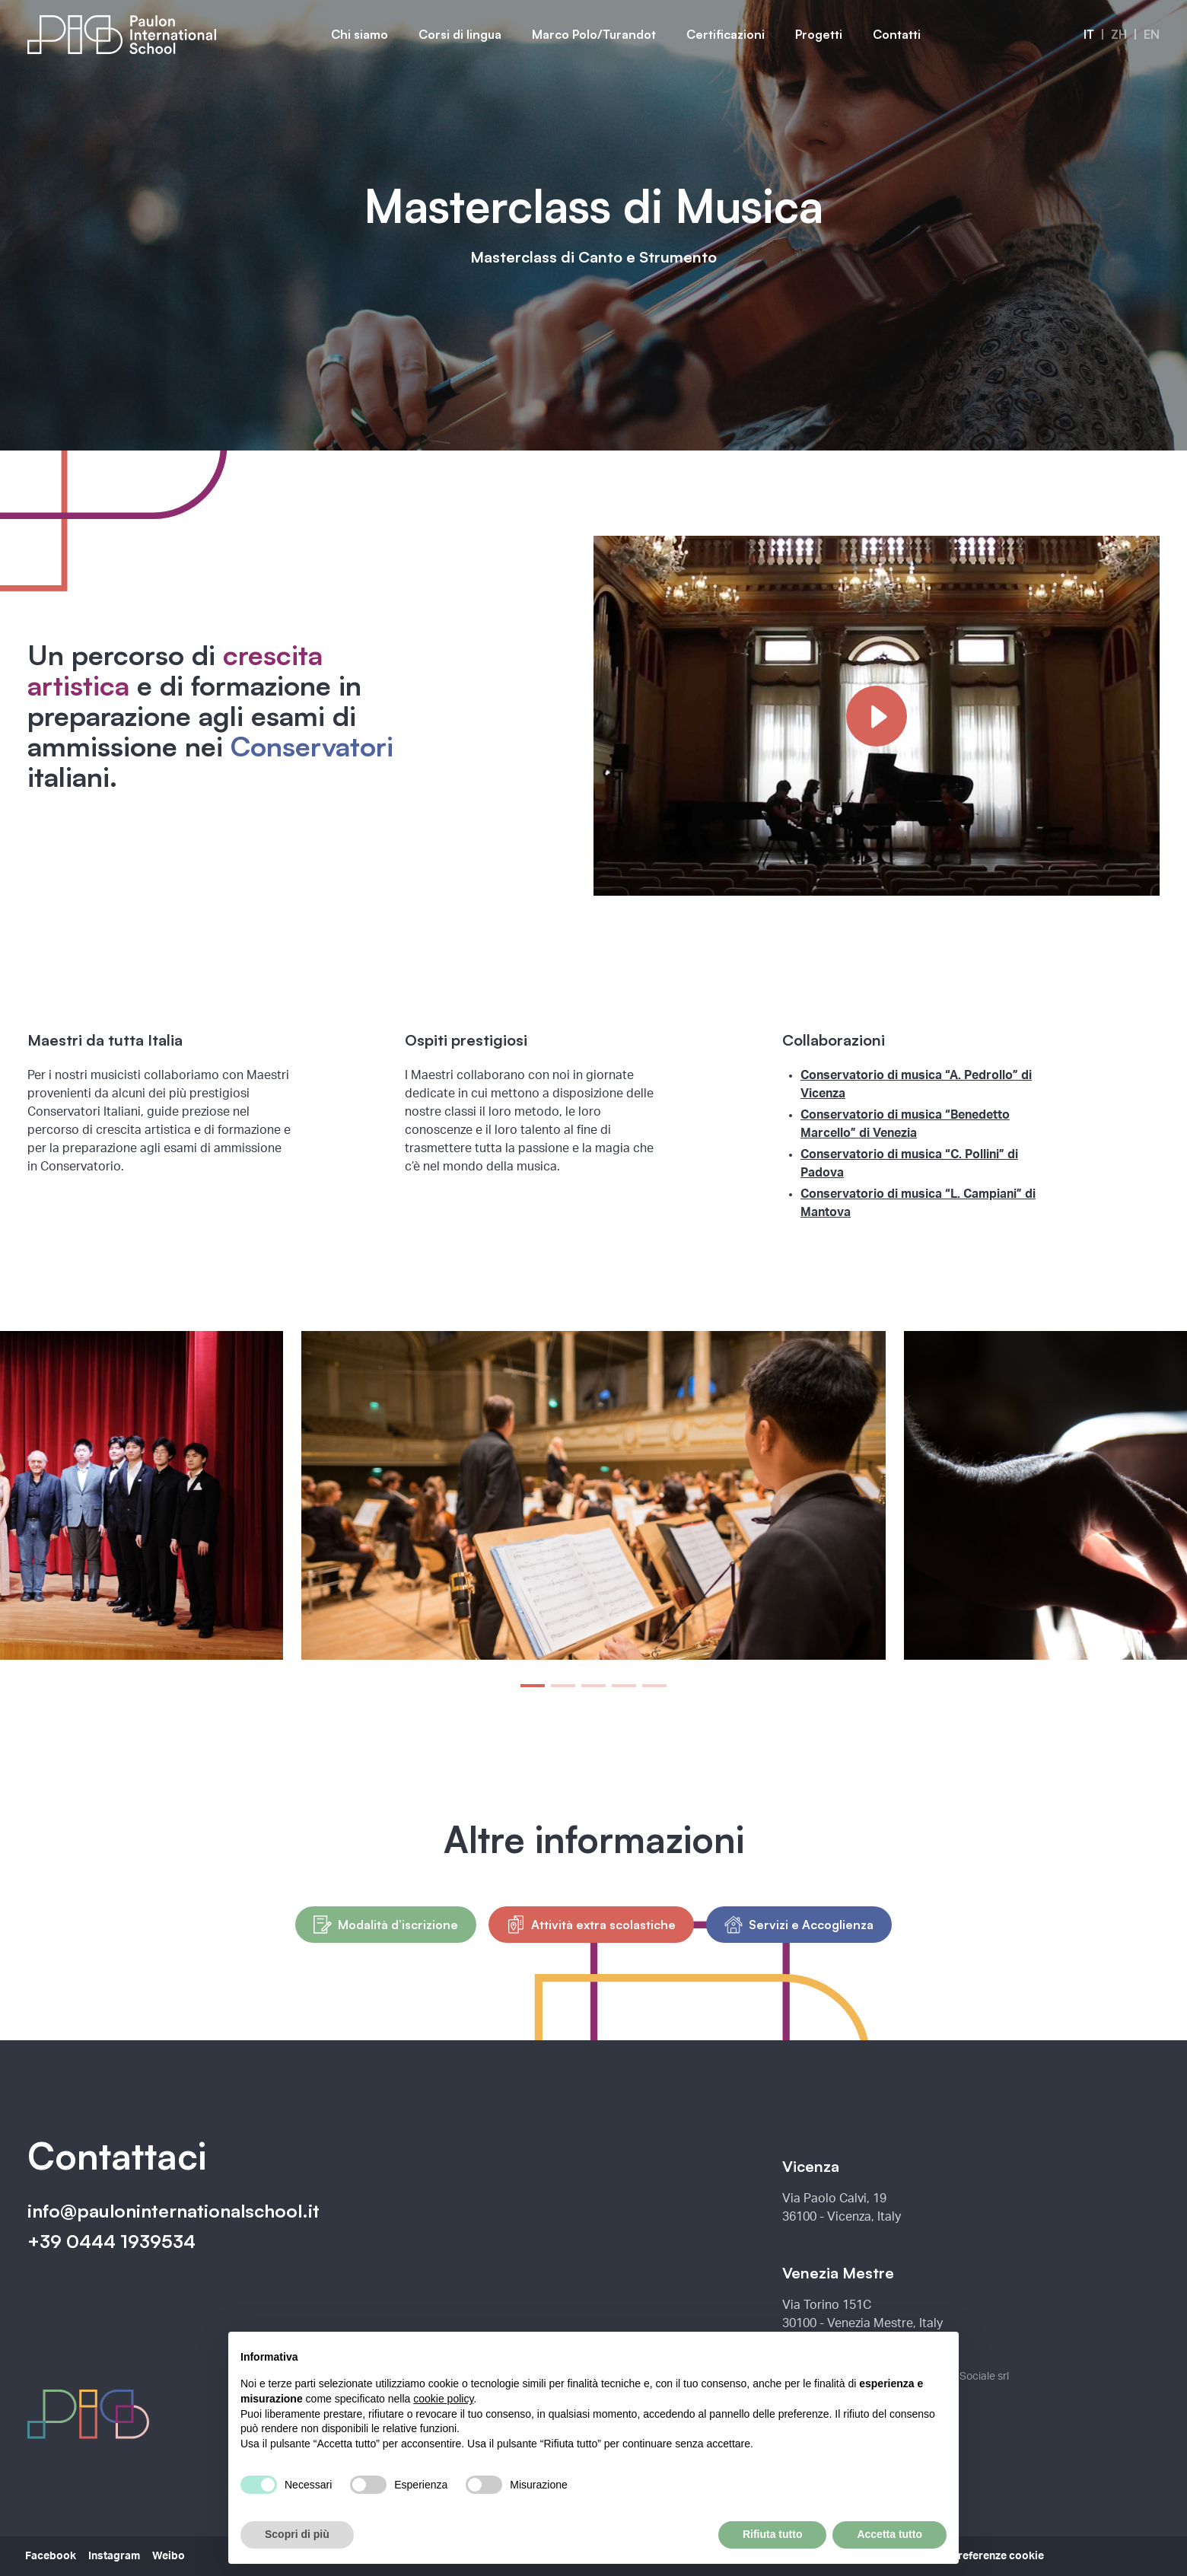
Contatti (897, 34)
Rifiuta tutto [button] (773, 2534)
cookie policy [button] (443, 2399)
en (1152, 34)
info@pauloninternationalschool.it (173, 2210)
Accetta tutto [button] (889, 2534)
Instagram (114, 2556)
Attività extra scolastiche (591, 1924)
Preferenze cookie (997, 2556)
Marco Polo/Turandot (594, 34)
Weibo (168, 2556)
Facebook (50, 2556)
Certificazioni (725, 34)
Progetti (818, 34)
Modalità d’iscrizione (385, 1924)
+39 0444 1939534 (111, 2241)
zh (1119, 34)
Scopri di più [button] (297, 2534)
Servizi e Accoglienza (799, 1924)
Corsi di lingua (459, 34)
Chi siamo (359, 34)
